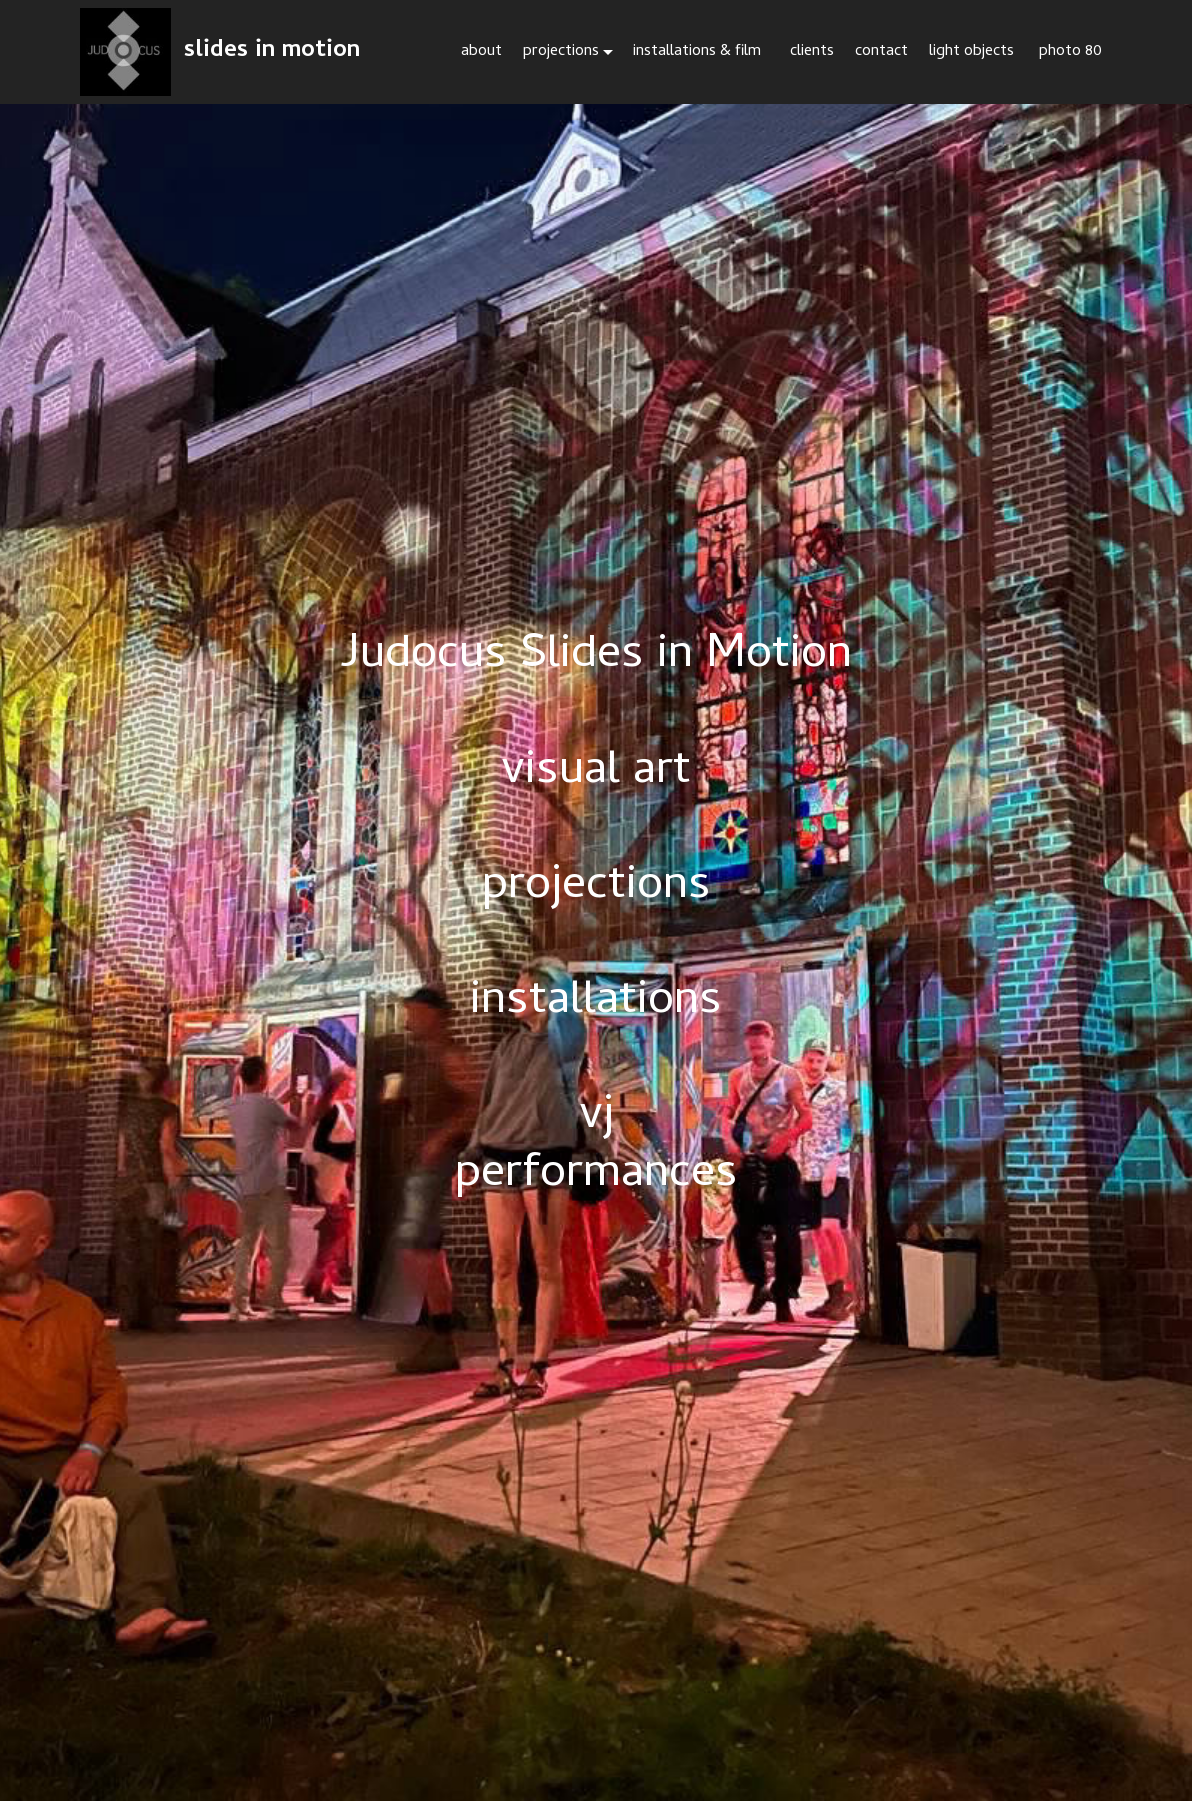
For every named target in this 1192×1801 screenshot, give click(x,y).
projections (561, 52)
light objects (973, 52)
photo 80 (1070, 52)
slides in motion (272, 51)
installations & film (701, 52)
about (481, 52)
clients (812, 52)
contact (881, 52)
